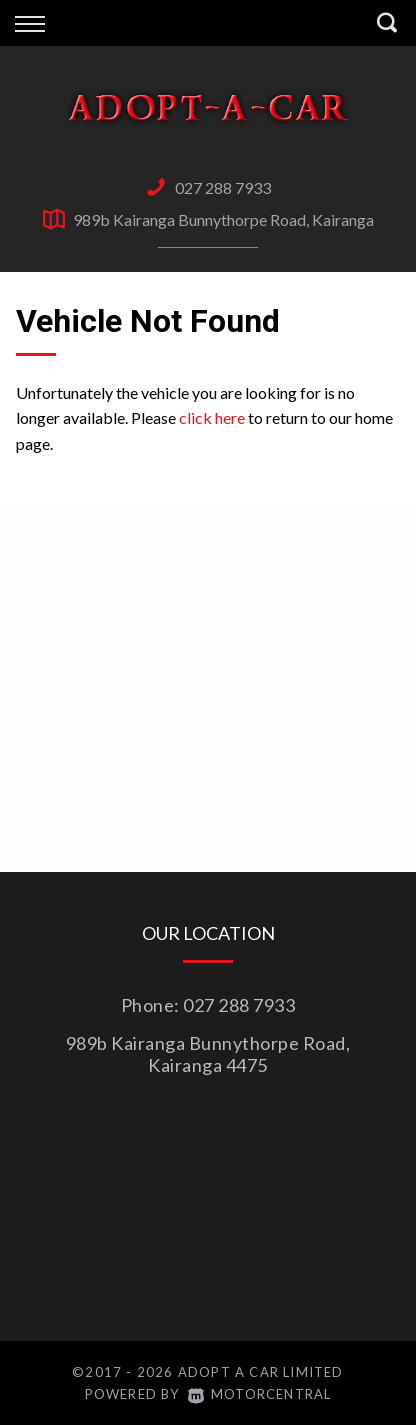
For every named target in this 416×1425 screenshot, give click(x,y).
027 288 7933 (223, 187)
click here (212, 417)
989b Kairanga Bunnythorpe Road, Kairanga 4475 (208, 1054)
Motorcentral (260, 1394)
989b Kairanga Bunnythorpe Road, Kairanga (223, 219)
